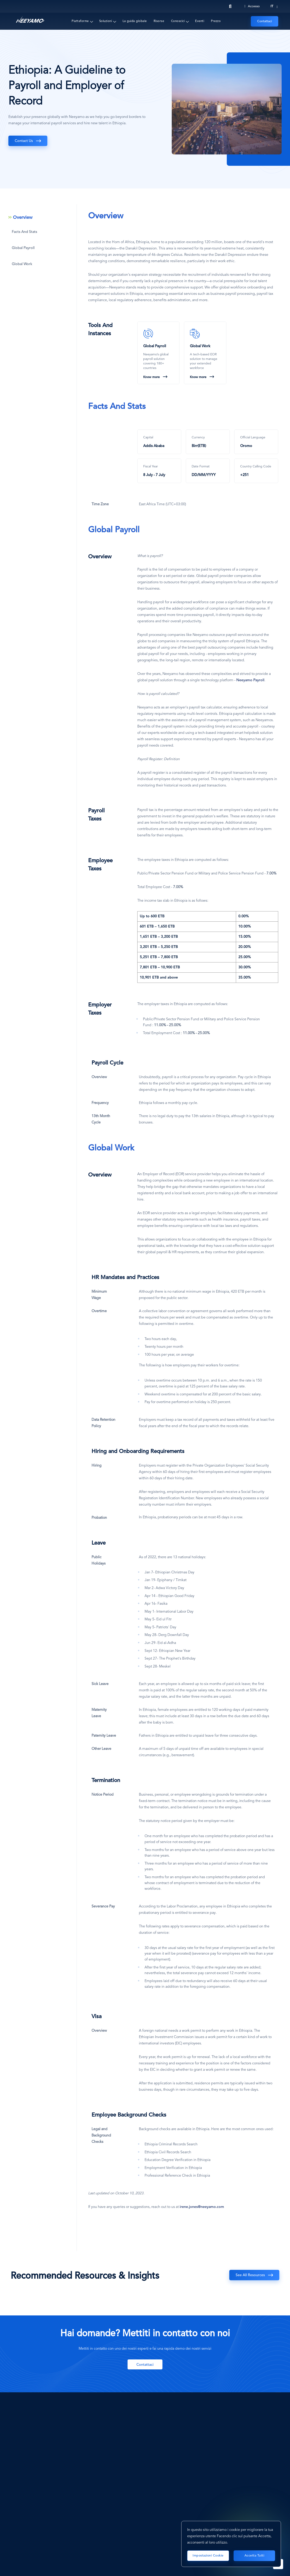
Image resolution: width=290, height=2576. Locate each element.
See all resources (250, 2275)
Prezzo (216, 21)
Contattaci (264, 21)
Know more (151, 377)
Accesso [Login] (251, 6)
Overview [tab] (22, 217)
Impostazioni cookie (208, 2555)
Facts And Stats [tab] (24, 232)
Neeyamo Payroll (250, 680)
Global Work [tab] (22, 264)
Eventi (199, 21)
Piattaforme (80, 21)
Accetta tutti (254, 2555)
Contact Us (24, 141)
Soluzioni (105, 21)
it (272, 6)
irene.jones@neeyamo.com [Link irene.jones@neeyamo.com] (202, 2207)
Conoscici (178, 21)
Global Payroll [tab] (23, 248)
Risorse (159, 21)
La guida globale (135, 21)
